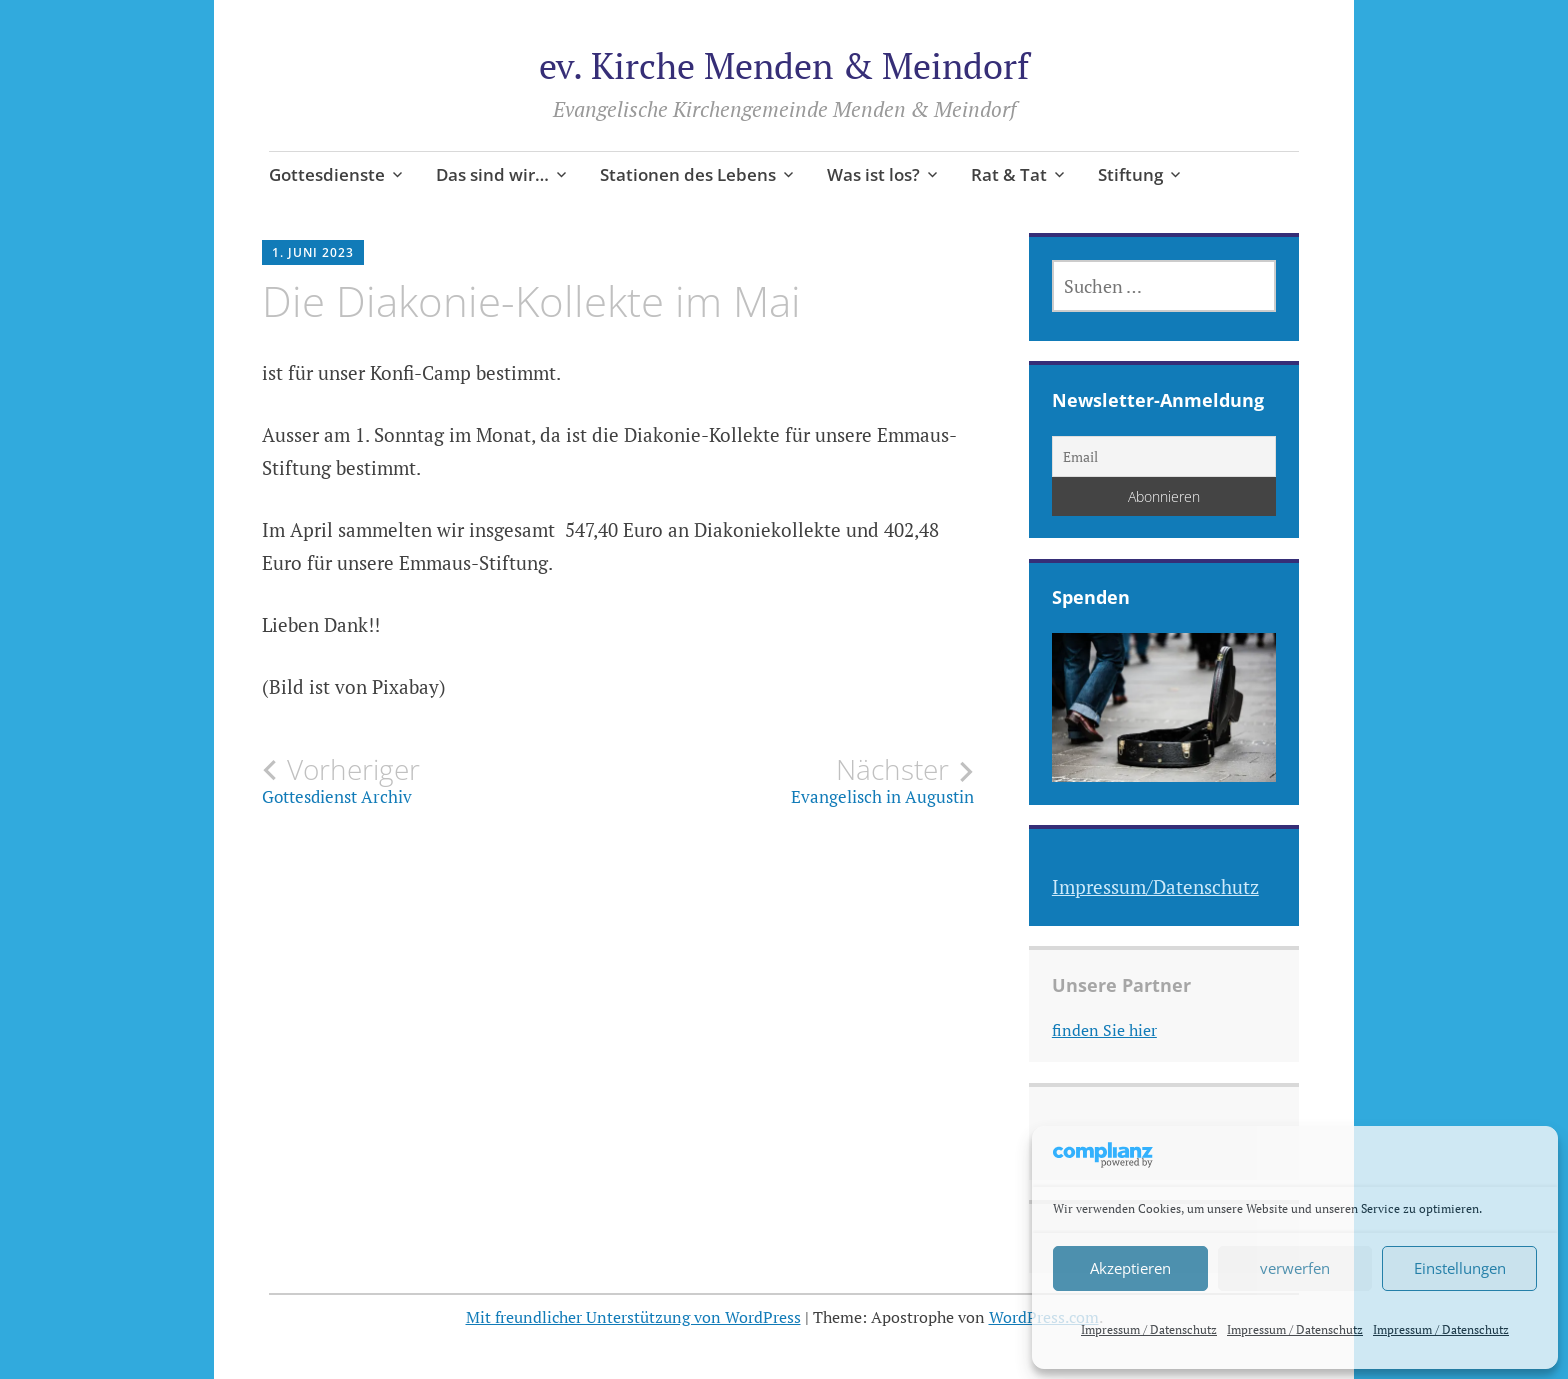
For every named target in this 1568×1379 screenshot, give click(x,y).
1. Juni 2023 (313, 252)
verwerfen (1295, 1268)
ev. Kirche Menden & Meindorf (784, 65)
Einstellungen (1460, 1268)
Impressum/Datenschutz (1155, 886)
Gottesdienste (327, 174)
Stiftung (1130, 174)
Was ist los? (873, 174)
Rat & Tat (1009, 174)
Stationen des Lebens (688, 174)
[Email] (1164, 456)
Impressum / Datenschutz (1149, 1329)
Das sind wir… (492, 174)
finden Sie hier (1104, 1030)
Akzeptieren (1130, 1268)
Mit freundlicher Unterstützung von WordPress (633, 1317)
